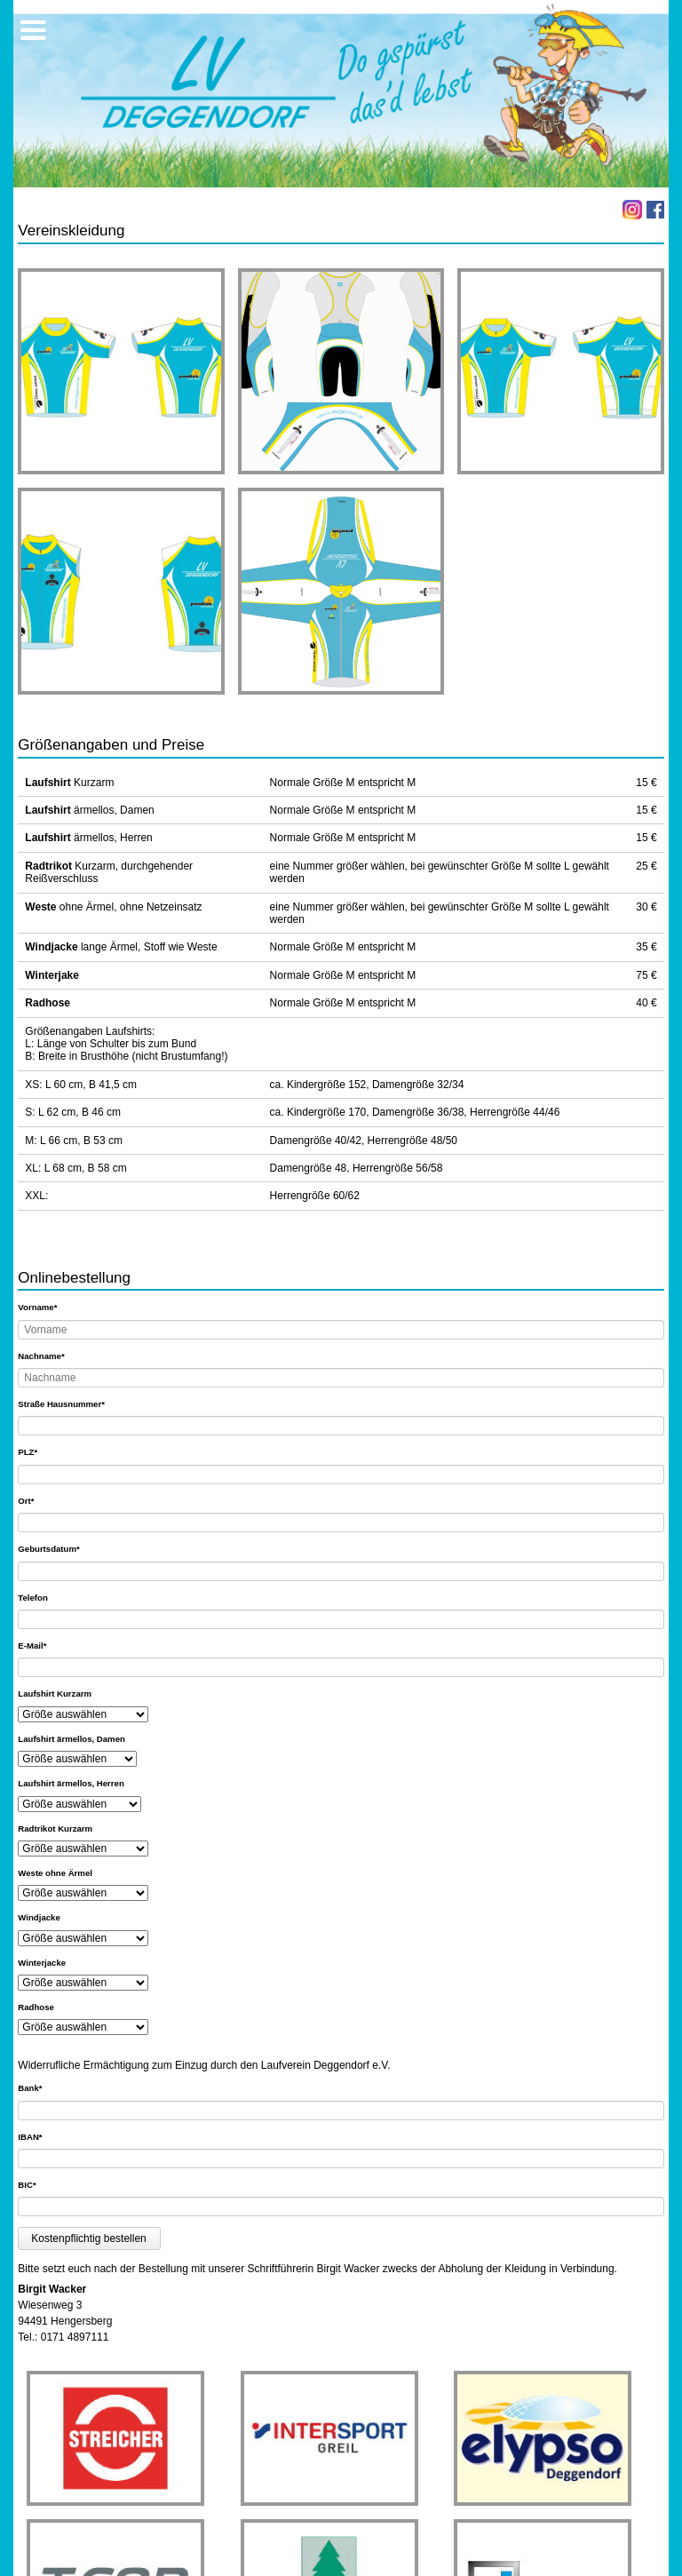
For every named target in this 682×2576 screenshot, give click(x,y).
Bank (38, 2087)
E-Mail (38, 1645)
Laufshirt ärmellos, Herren (70, 1783)
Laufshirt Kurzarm (54, 1693)
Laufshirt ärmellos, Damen (71, 1739)
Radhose (36, 2007)
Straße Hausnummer (61, 1403)
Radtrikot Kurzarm (55, 1828)
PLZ (38, 1451)
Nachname (41, 1355)
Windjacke (38, 1917)
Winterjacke (42, 1963)
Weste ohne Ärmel (55, 1873)
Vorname (38, 1306)
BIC (38, 2184)
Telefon (32, 1597)
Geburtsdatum (48, 1548)
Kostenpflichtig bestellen (88, 2238)
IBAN (38, 2136)
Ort (38, 1500)
